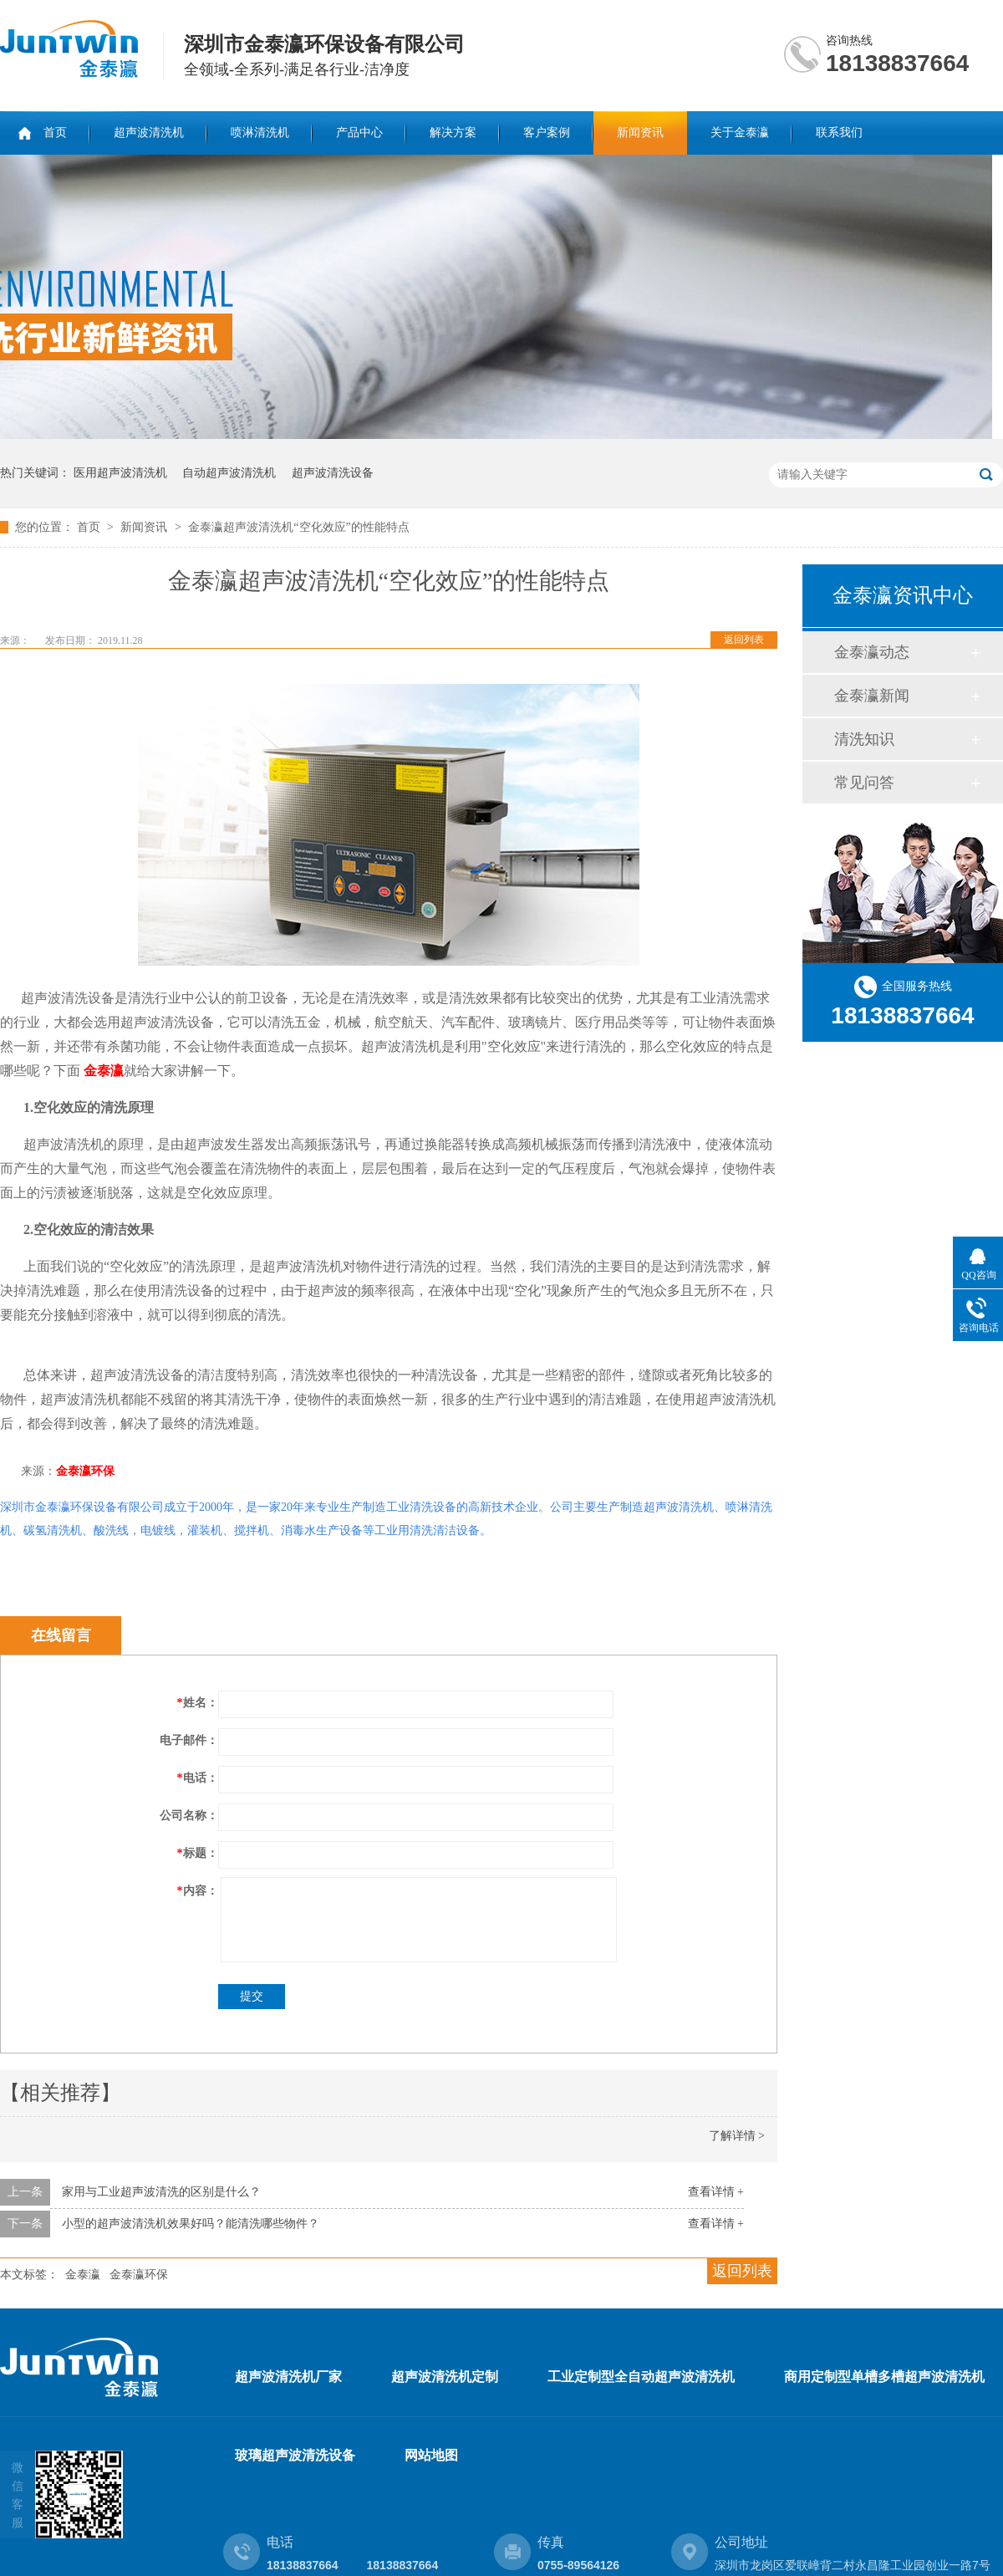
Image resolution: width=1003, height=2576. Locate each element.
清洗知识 (864, 739)
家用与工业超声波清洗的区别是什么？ (161, 2192)
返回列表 (744, 639)
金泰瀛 (82, 2274)
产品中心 (359, 132)
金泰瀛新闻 (871, 695)
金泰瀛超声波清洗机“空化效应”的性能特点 (298, 527)
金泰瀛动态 (871, 652)
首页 (55, 132)
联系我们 (839, 132)
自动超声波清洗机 (229, 473)
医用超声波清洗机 (120, 473)
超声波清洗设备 (333, 473)
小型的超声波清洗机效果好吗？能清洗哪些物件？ (190, 2223)
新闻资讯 (640, 132)
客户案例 (546, 132)
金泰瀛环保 (85, 1471)
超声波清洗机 (149, 132)
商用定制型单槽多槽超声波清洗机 (884, 2376)
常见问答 (864, 782)
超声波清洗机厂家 (288, 2376)
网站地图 (431, 2455)
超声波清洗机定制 (444, 2376)
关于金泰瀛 (739, 132)
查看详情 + (716, 2192)
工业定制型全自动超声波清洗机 (641, 2376)
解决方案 (453, 132)
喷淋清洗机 (260, 132)
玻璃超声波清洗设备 (295, 2455)
